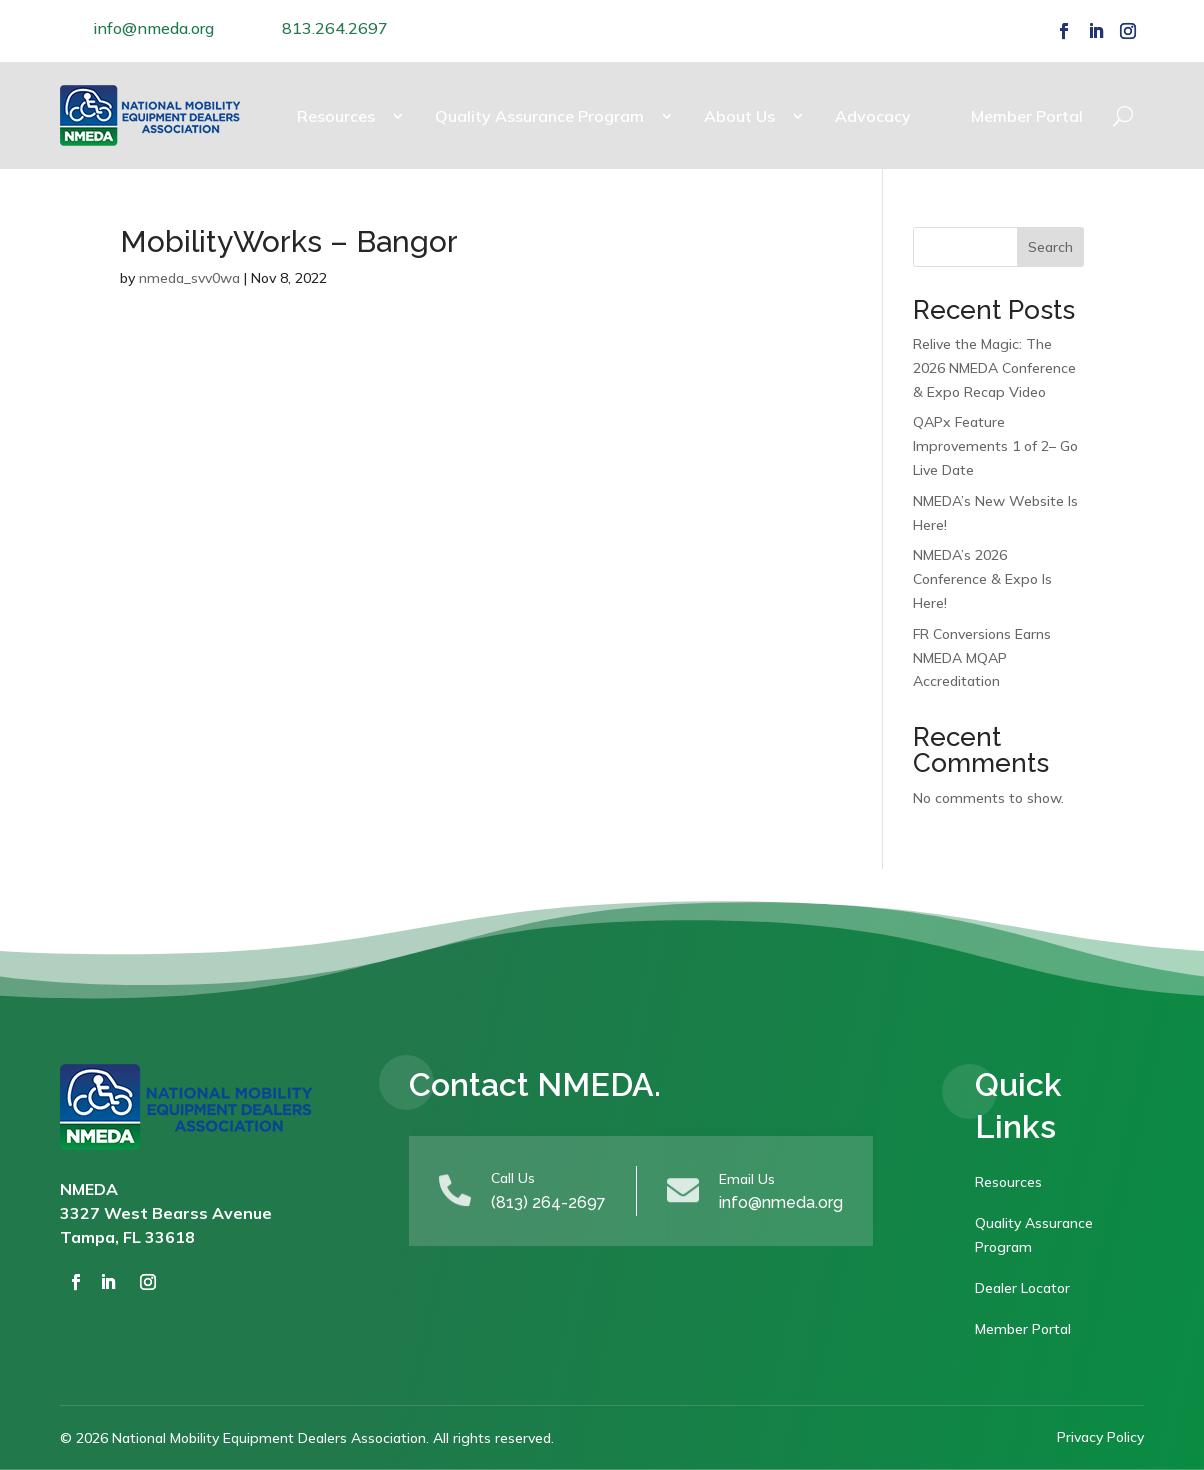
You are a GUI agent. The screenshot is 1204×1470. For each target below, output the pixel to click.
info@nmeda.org (153, 28)
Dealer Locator (1022, 1288)
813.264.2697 (335, 28)
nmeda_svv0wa (189, 278)
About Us (739, 116)
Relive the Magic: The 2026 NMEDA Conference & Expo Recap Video (994, 368)
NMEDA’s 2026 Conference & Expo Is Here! (982, 579)
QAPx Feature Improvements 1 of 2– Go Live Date (995, 446)
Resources (336, 116)
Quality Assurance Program (539, 116)
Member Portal (1027, 116)
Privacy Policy (1100, 1437)
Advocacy (873, 116)
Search (1050, 247)
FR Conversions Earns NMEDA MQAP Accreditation (982, 658)
